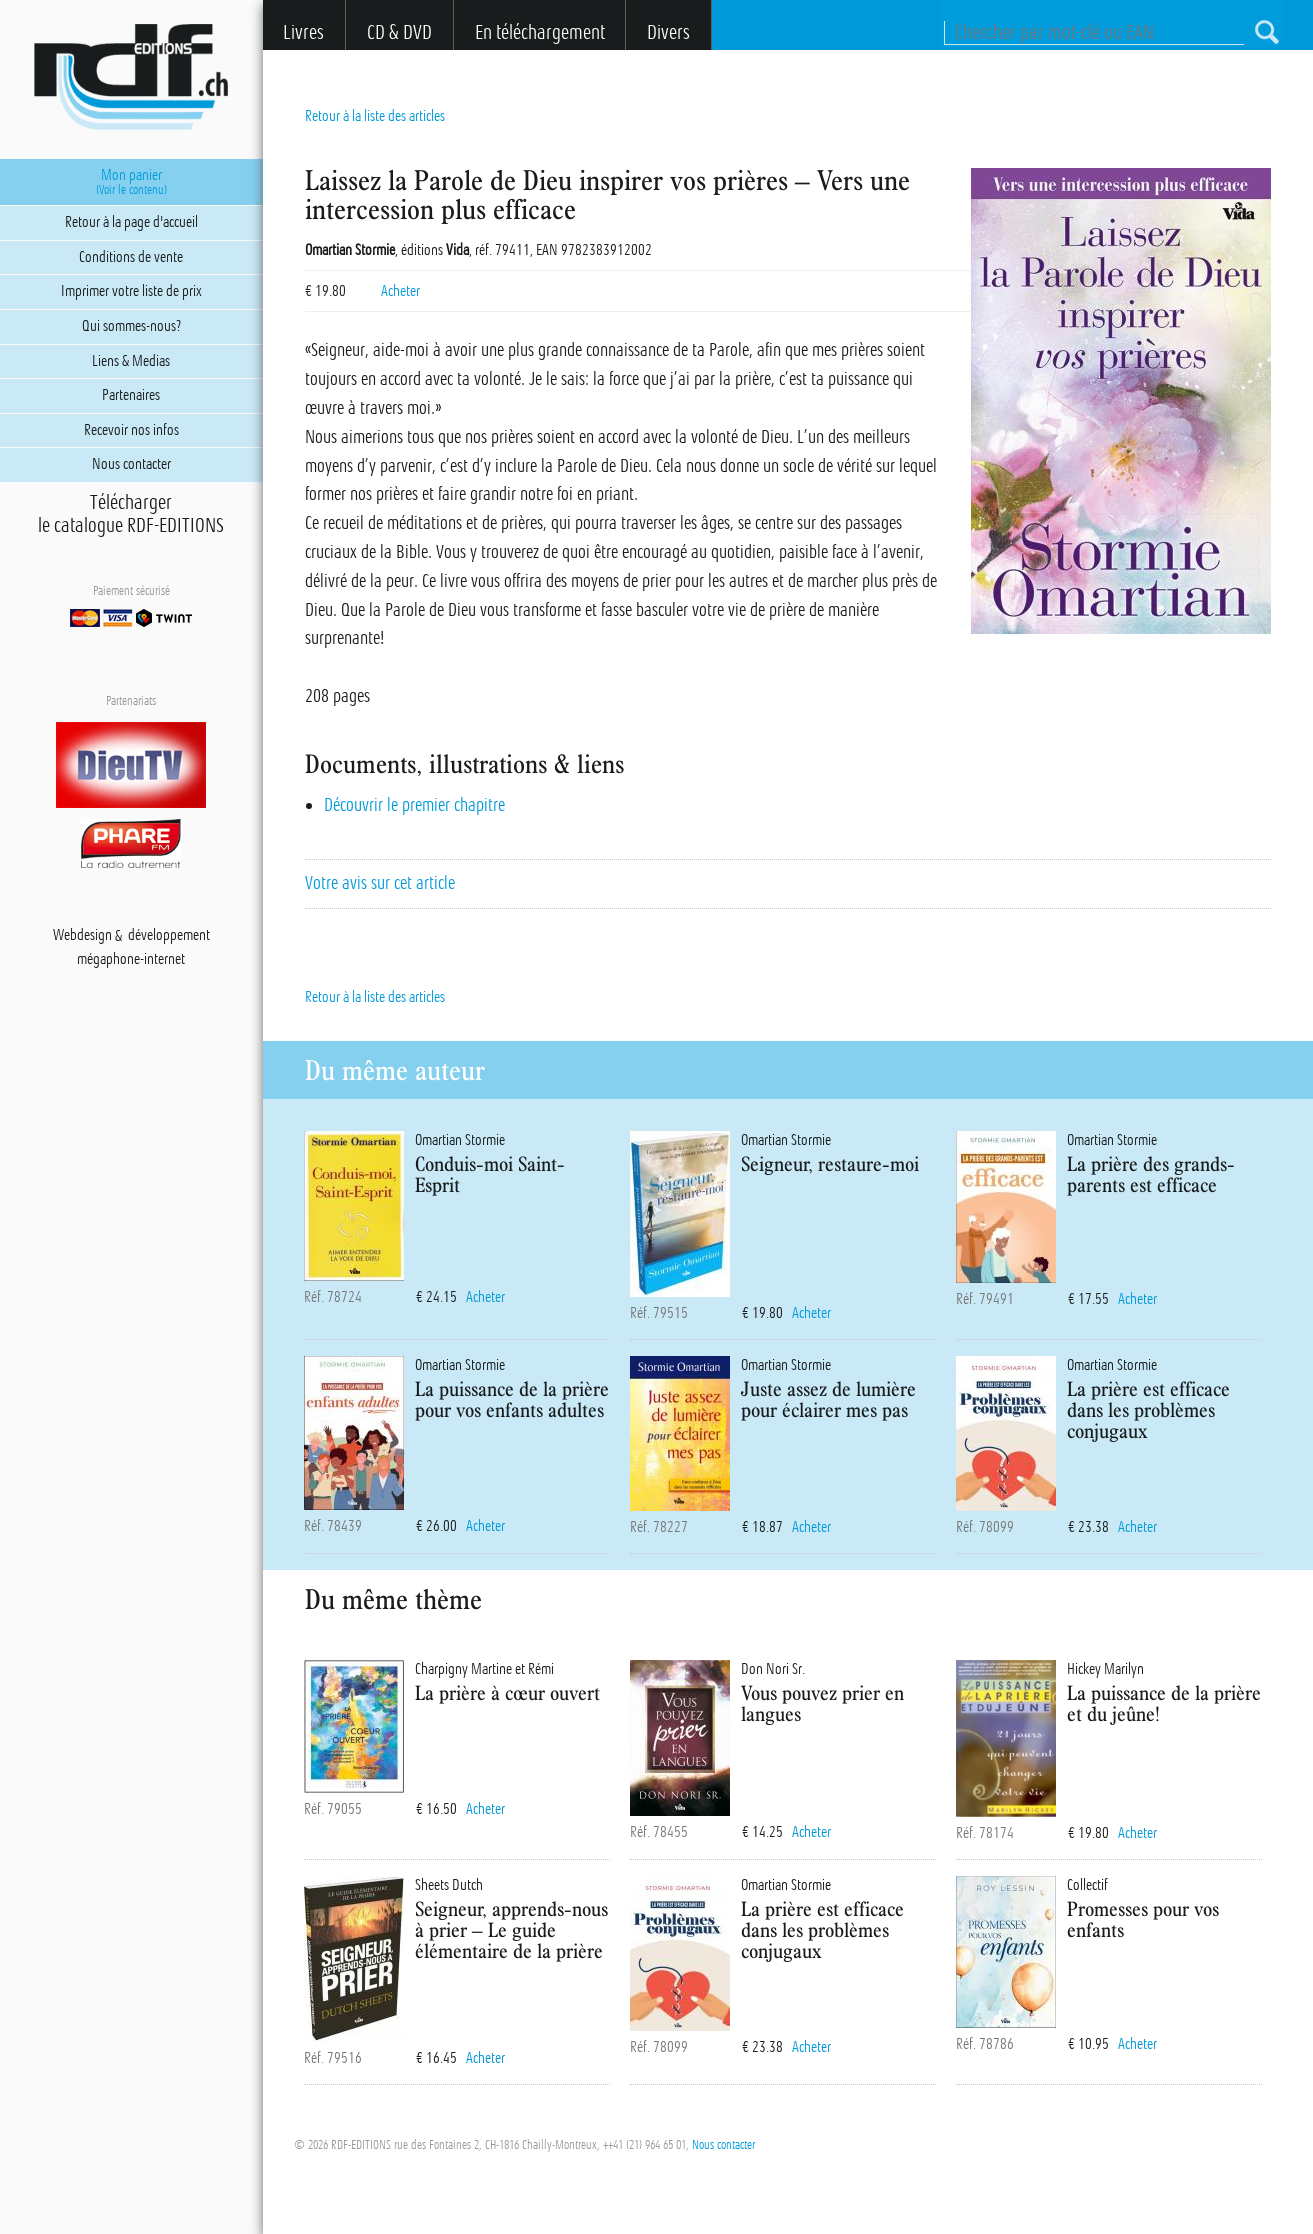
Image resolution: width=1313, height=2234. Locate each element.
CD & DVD (399, 32)
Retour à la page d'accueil (131, 222)
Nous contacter (723, 2145)
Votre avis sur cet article (380, 883)
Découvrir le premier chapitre (414, 805)
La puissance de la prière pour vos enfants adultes (512, 1399)
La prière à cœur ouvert (507, 1692)
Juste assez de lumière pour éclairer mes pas (828, 1399)
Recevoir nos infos (131, 430)
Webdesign (82, 936)
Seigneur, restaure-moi (830, 1163)
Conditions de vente (131, 257)
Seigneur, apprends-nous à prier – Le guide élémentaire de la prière (511, 1929)
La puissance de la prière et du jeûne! (1164, 1703)
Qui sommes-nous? (131, 326)
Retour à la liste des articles (375, 116)
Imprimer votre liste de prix (131, 291)
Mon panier (131, 182)
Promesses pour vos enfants (1143, 1919)
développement (169, 936)
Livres (303, 32)
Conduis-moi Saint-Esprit (490, 1174)
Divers (668, 32)
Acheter (400, 291)
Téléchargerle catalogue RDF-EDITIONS (131, 514)
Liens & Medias (131, 361)
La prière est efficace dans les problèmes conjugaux (1148, 1409)
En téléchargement (540, 32)
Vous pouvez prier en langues (822, 1703)
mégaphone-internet (131, 960)
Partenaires (131, 395)
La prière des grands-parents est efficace (1151, 1174)
